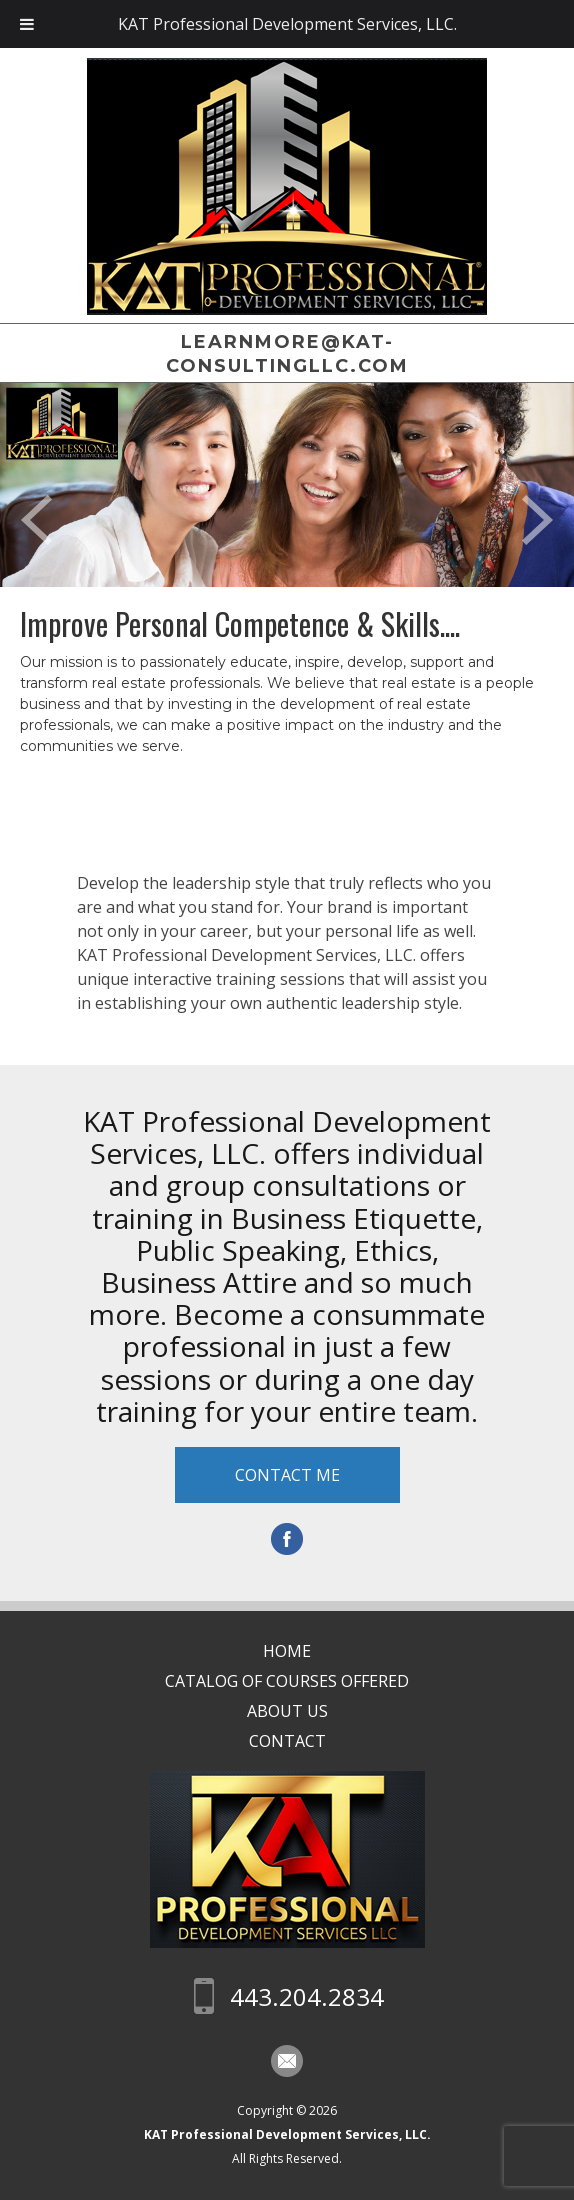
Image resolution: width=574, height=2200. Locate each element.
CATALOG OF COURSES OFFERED (287, 1681)
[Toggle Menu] (27, 24)
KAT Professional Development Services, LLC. (287, 2134)
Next (538, 520)
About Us (287, 1711)
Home (287, 1651)
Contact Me (287, 1475)
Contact (287, 1741)
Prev (36, 520)
